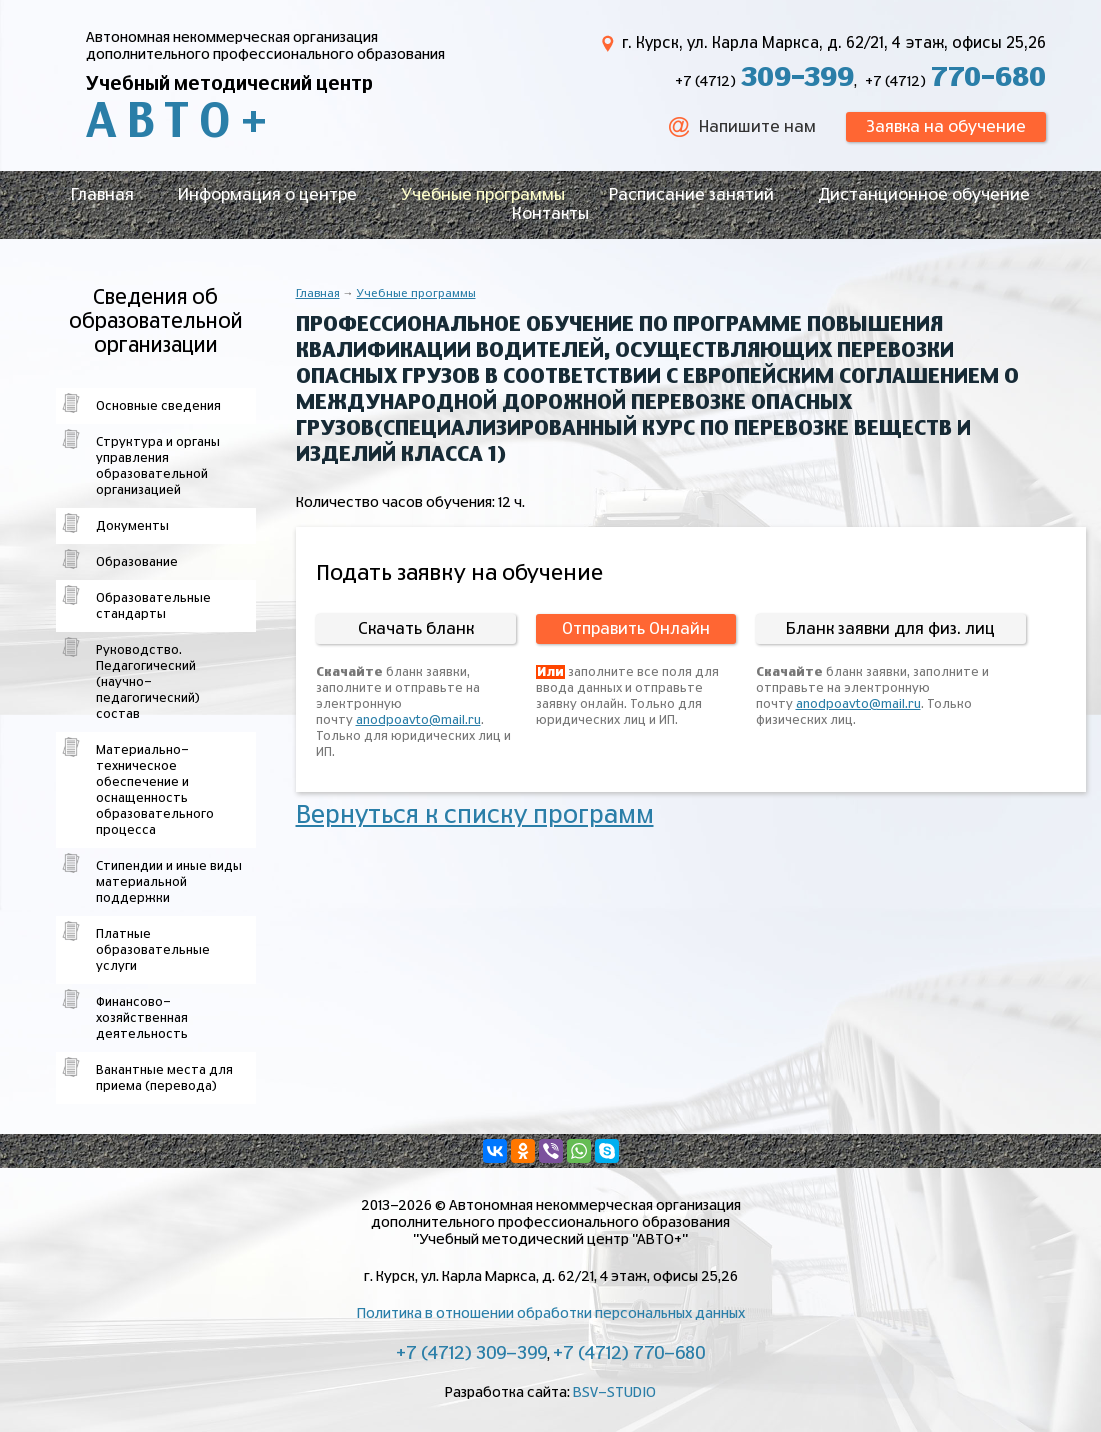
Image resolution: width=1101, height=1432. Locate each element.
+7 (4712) (764, 82)
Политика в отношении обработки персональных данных (551, 1314)
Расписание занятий (691, 195)
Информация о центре (267, 195)
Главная (102, 195)
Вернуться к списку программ (475, 816)
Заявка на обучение (946, 127)
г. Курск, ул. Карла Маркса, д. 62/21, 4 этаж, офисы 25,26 (834, 43)
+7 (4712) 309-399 (471, 1354)
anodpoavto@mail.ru (418, 720)
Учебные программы (483, 195)
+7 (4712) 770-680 (629, 1354)
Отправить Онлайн (636, 629)
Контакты (550, 214)
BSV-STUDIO (614, 1393)
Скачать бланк (416, 629)
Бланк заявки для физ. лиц (890, 629)
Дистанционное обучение (924, 195)
